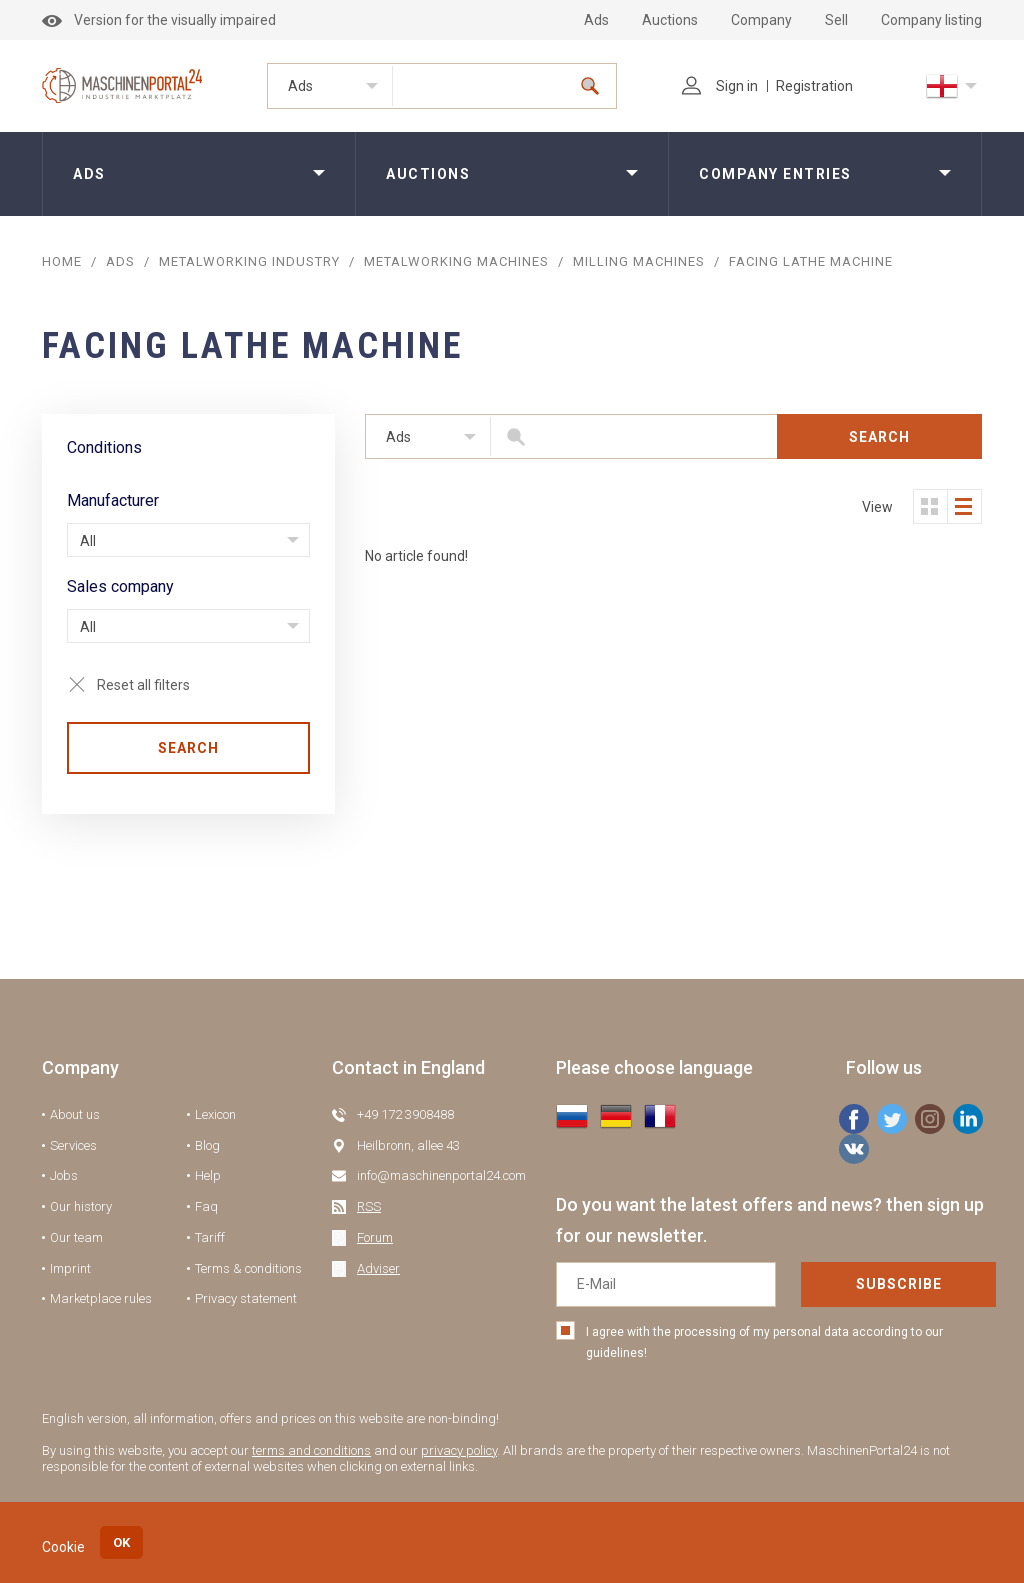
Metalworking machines (456, 261)
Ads (596, 20)
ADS (120, 261)
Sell (836, 20)
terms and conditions (311, 1450)
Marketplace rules (101, 1298)
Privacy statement (246, 1298)
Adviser (378, 1268)
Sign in (720, 86)
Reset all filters (143, 685)
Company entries (775, 174)
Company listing (931, 20)
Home (62, 261)
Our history (81, 1206)
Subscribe (899, 1284)
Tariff (210, 1237)
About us (75, 1114)
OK (121, 1542)
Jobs (64, 1175)
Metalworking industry (249, 261)
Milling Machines (639, 261)
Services (73, 1145)
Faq (206, 1206)
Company (761, 20)
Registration (814, 86)
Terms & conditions (248, 1268)
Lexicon (215, 1114)
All (88, 541)
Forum (375, 1237)
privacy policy (459, 1450)
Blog (207, 1145)
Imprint (70, 1268)
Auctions (670, 20)
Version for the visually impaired (159, 20)
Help (208, 1175)
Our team (76, 1237)
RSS (369, 1206)
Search (188, 748)
